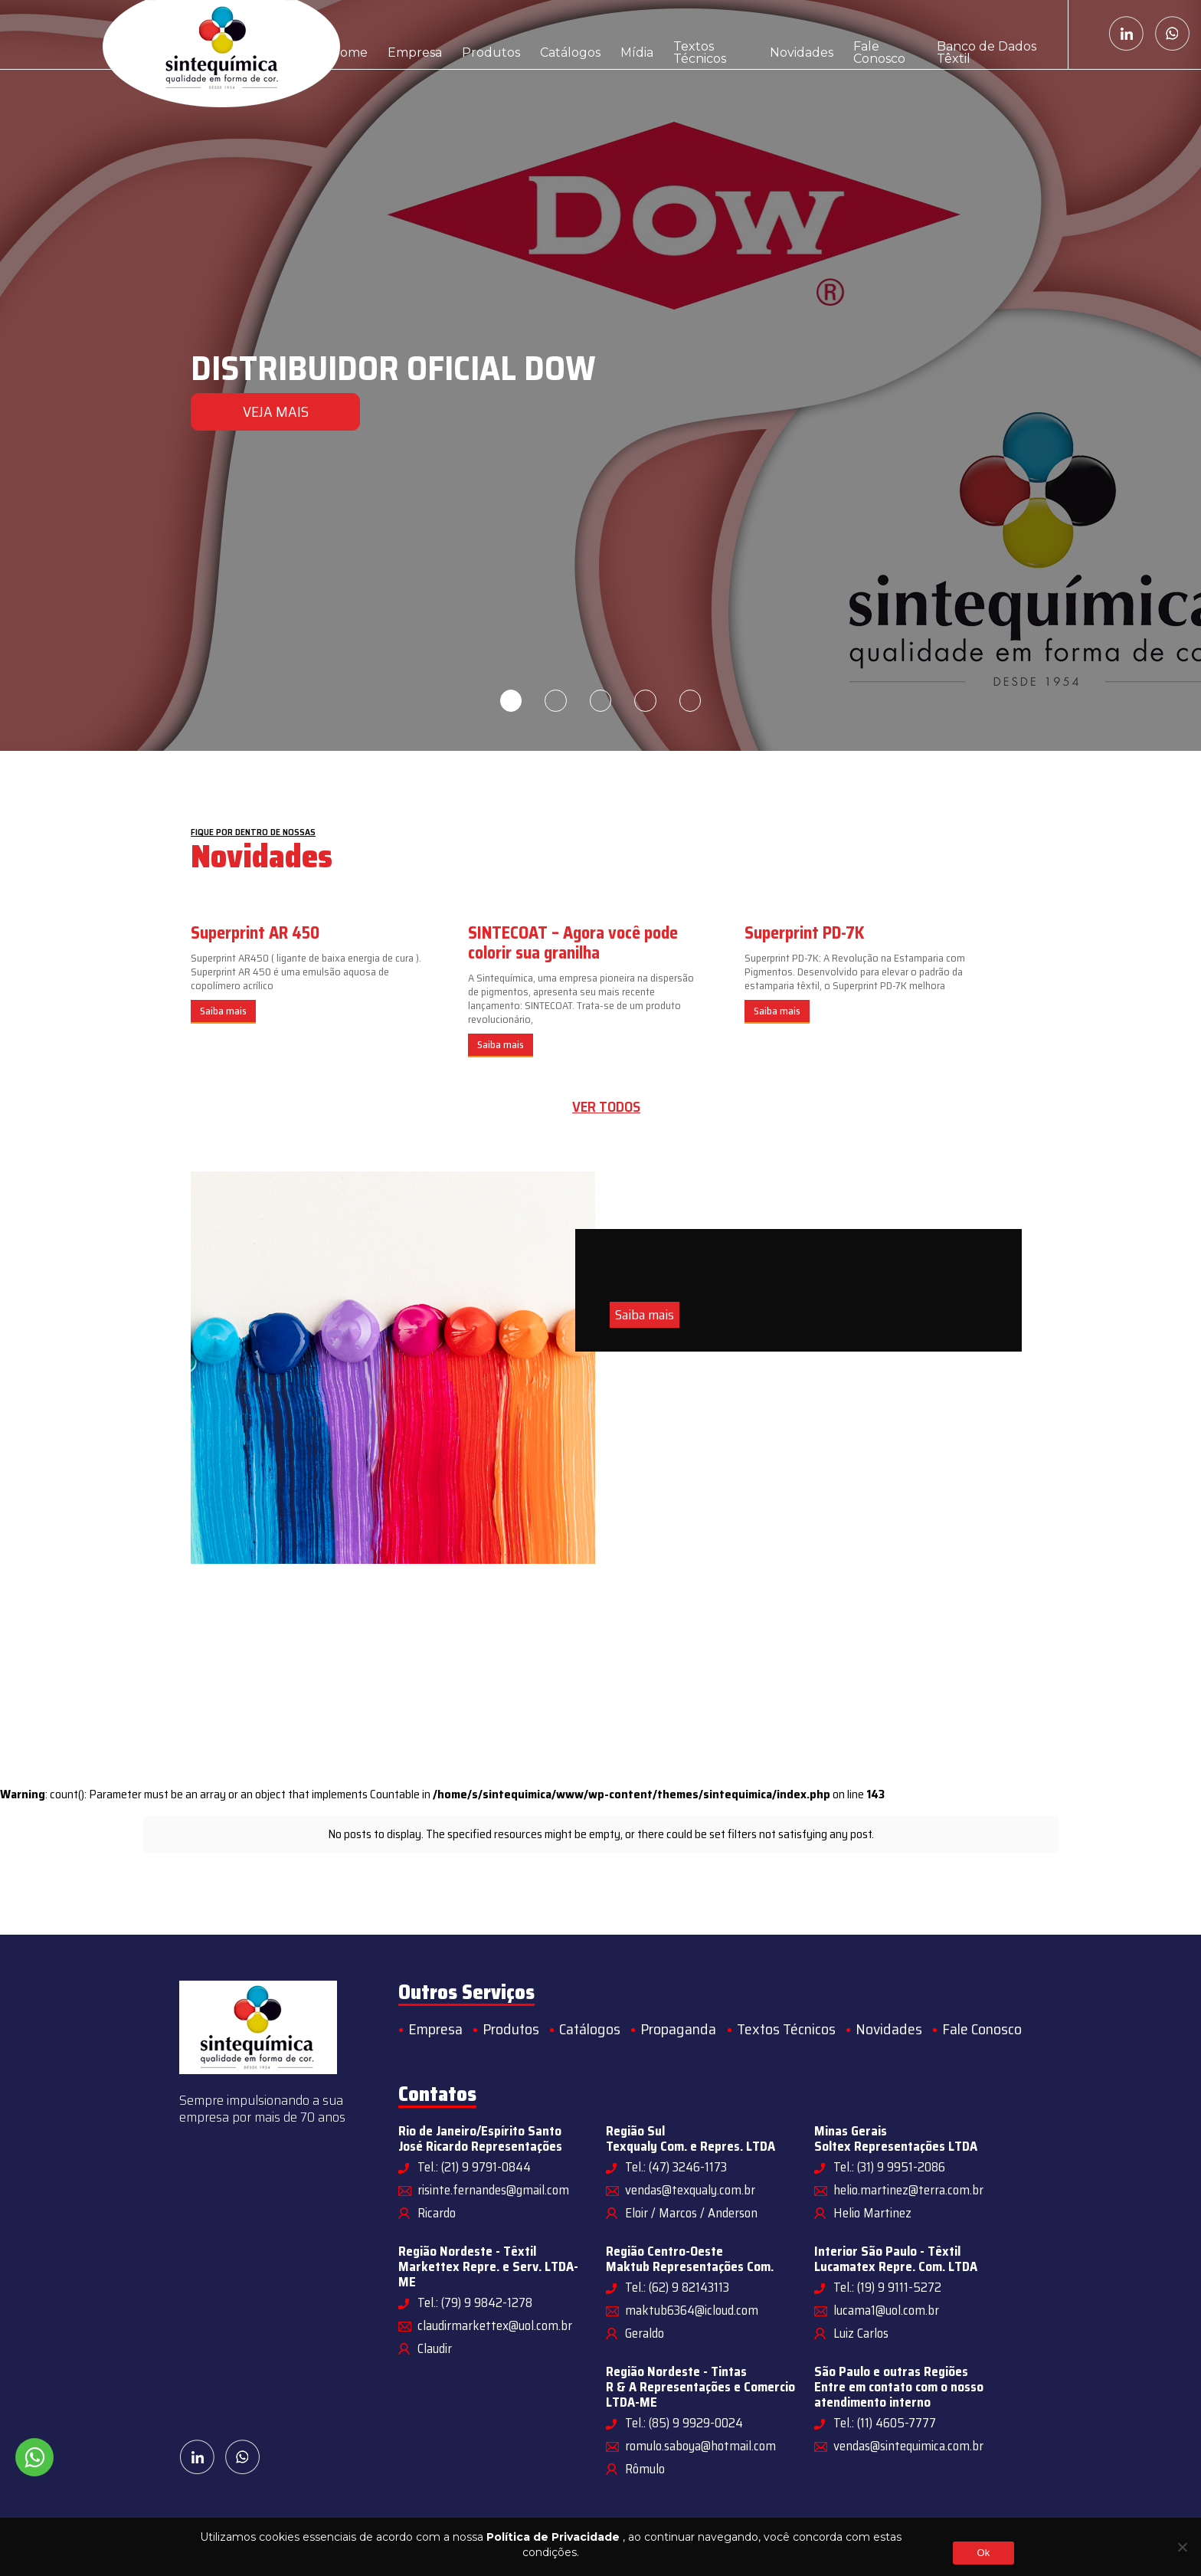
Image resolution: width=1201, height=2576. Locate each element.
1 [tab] (508, 701)
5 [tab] (692, 701)
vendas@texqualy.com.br (690, 2189)
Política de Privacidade (553, 2537)
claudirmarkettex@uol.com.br (494, 2325)
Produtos (480, 34)
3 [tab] (600, 701)
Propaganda (678, 2029)
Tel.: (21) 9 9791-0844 (474, 2167)
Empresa (409, 34)
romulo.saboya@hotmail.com (700, 2445)
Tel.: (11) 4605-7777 (884, 2422)
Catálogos (554, 34)
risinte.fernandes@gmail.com (493, 2189)
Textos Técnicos (693, 34)
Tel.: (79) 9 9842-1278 (474, 2302)
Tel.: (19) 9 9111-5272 (887, 2287)
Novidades (785, 34)
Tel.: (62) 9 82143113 (677, 2287)
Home (346, 34)
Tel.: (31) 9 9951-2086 (889, 2167)
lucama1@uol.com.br (886, 2310)
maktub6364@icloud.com (691, 2310)
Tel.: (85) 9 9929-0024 (684, 2422)
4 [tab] (646, 701)
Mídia (616, 34)
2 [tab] (554, 701)
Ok (983, 2552)
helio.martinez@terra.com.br (908, 2189)
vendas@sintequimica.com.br (908, 2445)
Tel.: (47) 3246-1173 (676, 2167)
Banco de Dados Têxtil (987, 34)
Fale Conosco (871, 34)
